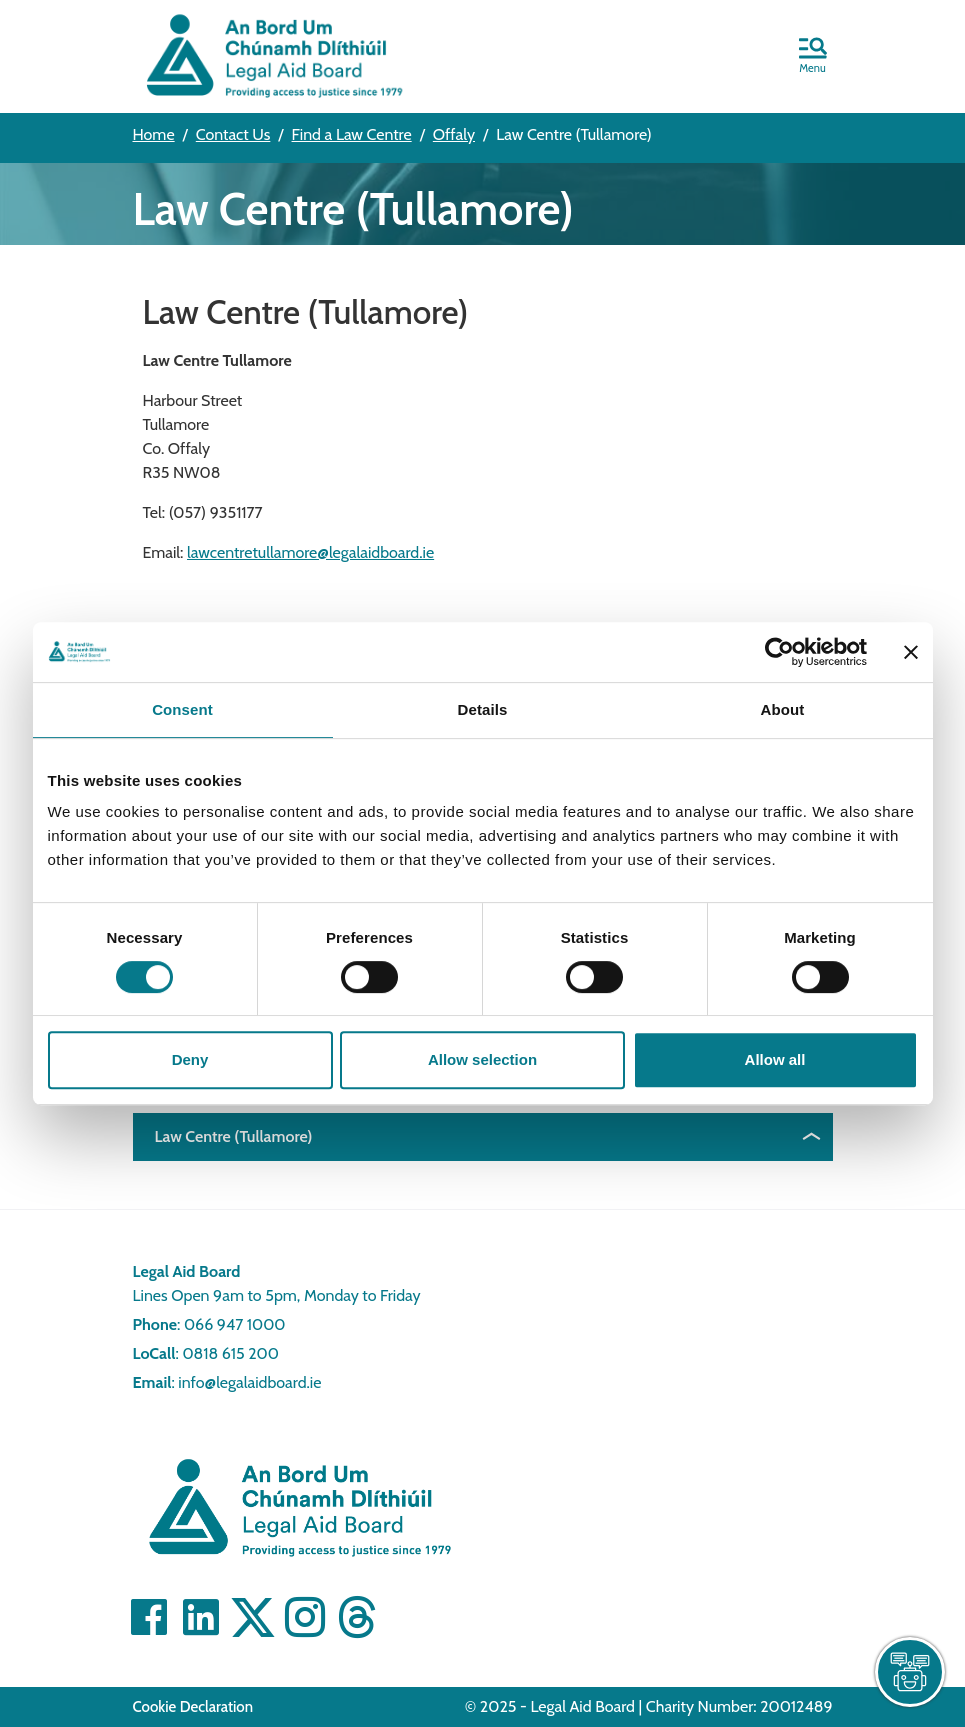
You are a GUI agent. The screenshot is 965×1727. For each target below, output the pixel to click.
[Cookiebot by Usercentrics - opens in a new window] (779, 652)
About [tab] (783, 709)
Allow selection (482, 1059)
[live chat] (910, 1672)
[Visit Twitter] (253, 1617)
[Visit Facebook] (149, 1617)
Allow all (775, 1059)
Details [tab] (483, 709)
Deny (190, 1059)
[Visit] (305, 1617)
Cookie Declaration (193, 1707)
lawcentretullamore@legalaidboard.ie (310, 552)
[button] (813, 57)
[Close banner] (911, 652)
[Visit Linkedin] (201, 1617)
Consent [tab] (182, 709)
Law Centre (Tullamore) (234, 1136)
